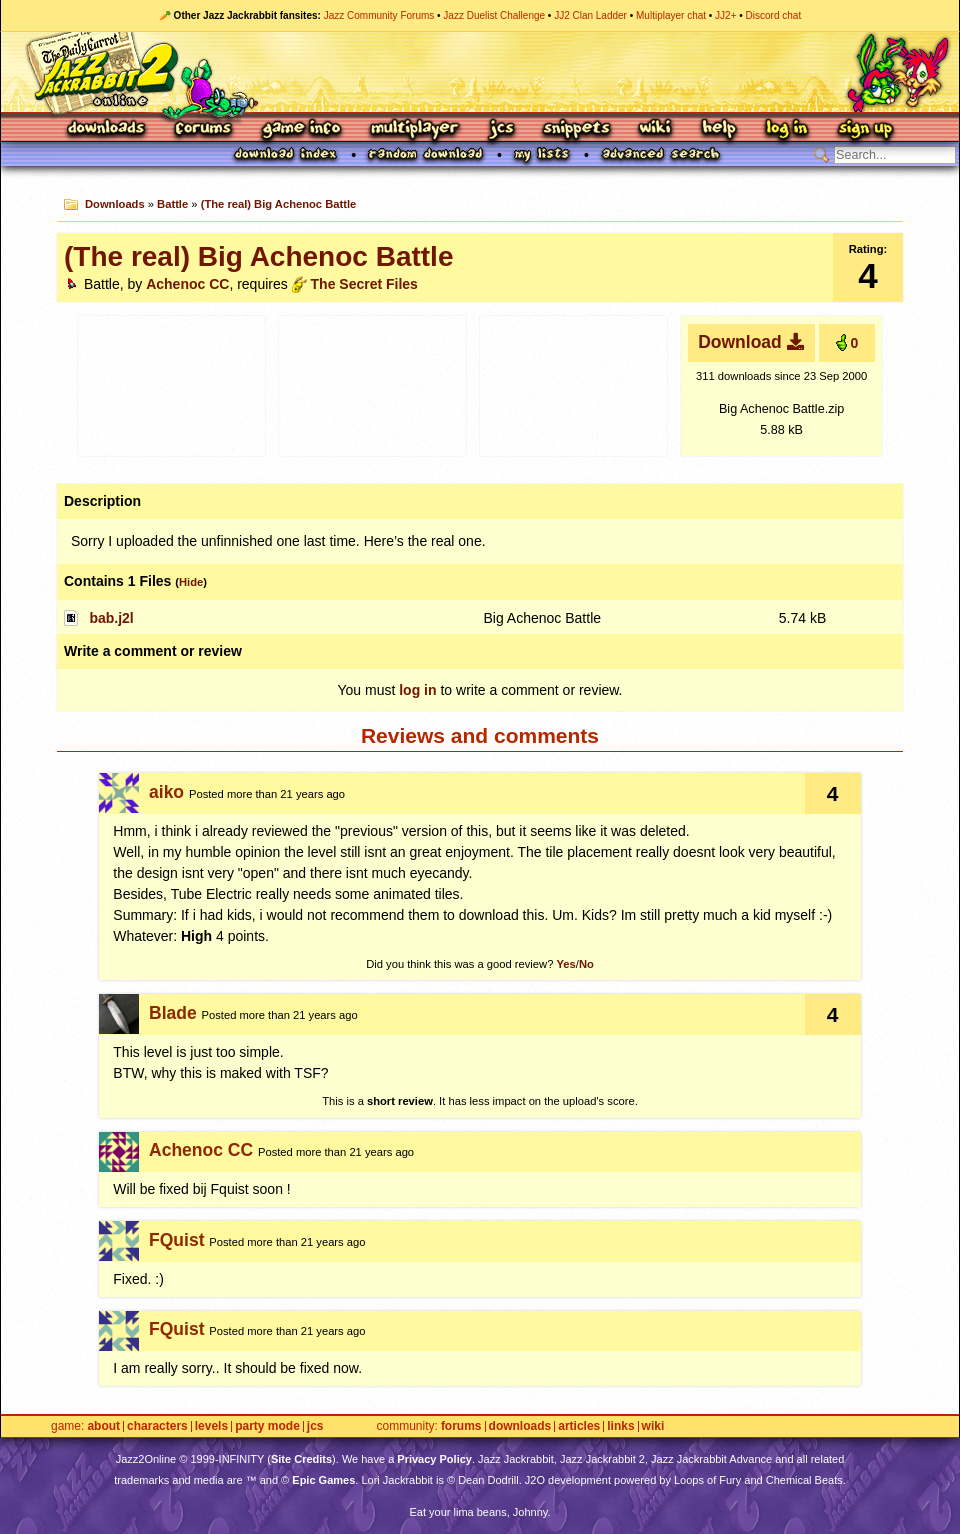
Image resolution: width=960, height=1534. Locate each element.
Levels (211, 1426)
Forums (204, 129)
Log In (787, 129)
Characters (157, 1426)
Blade (173, 1013)
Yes (565, 964)
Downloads (107, 129)
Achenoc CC (187, 284)
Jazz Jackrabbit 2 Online (479, 72)
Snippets (577, 129)
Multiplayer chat (671, 15)
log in (417, 690)
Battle (172, 204)
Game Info (301, 129)
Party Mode (267, 1426)
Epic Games (323, 1480)
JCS (501, 129)
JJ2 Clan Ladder (590, 15)
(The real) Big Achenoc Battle (279, 204)
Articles (579, 1426)
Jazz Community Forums (379, 15)
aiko (166, 792)
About (103, 1426)
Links (620, 1426)
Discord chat (774, 15)
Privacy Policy (434, 1459)
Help (719, 129)
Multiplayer (414, 129)
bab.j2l (111, 618)
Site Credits (301, 1459)
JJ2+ (725, 15)
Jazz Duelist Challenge (494, 15)
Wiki (656, 129)
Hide (191, 582)
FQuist (176, 1240)
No (586, 964)
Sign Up (865, 129)
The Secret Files (364, 284)
